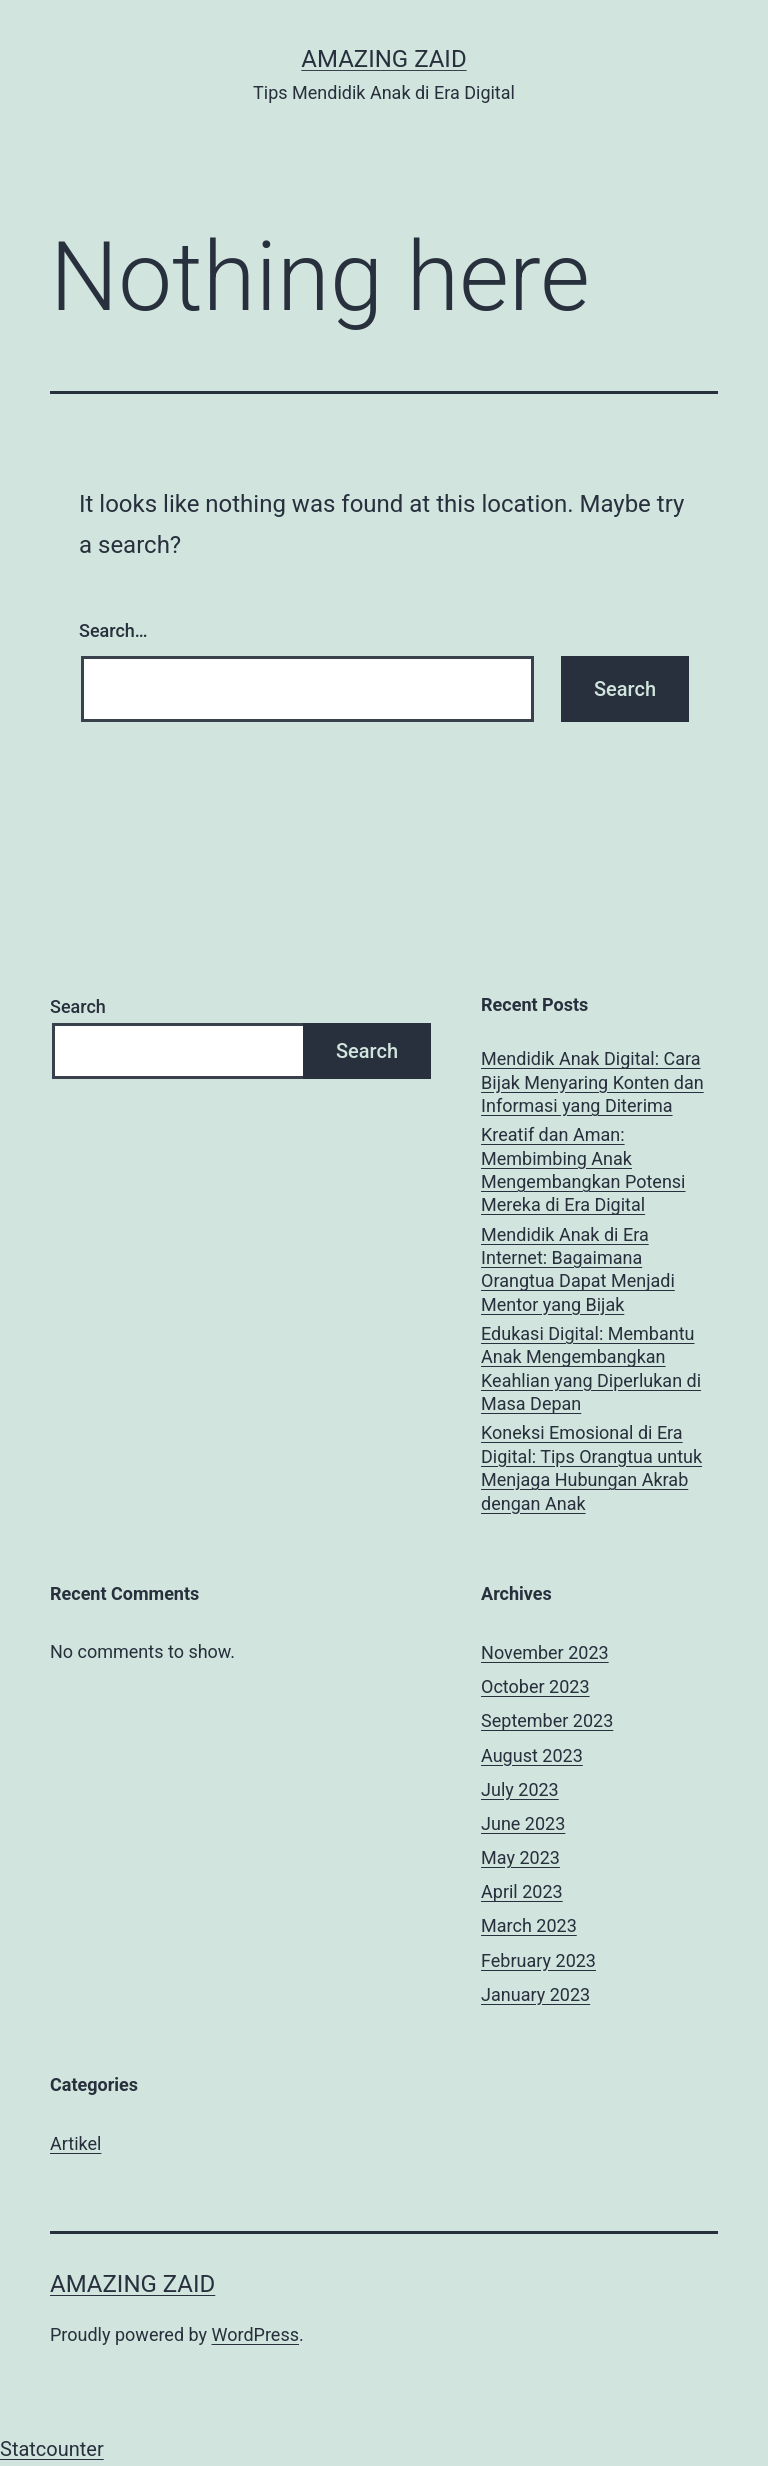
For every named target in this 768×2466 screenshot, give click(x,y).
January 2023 (535, 1994)
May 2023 (520, 1857)
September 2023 (547, 1720)
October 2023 (535, 1686)
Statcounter (52, 2449)
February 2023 (538, 1960)
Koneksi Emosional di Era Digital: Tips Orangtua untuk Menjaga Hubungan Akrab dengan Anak (591, 1467)
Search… (113, 630)
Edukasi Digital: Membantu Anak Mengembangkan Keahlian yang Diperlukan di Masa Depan (591, 1368)
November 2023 (545, 1652)
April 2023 (522, 1891)
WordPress (255, 2334)
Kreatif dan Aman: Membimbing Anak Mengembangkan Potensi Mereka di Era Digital (583, 1169)
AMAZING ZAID (383, 59)
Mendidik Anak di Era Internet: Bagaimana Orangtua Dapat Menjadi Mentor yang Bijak (578, 1269)
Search (78, 1006)
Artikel (75, 2143)
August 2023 (532, 1755)
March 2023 (529, 1925)
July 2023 (520, 1789)
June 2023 (523, 1823)
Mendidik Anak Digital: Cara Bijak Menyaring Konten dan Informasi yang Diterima (592, 1082)
